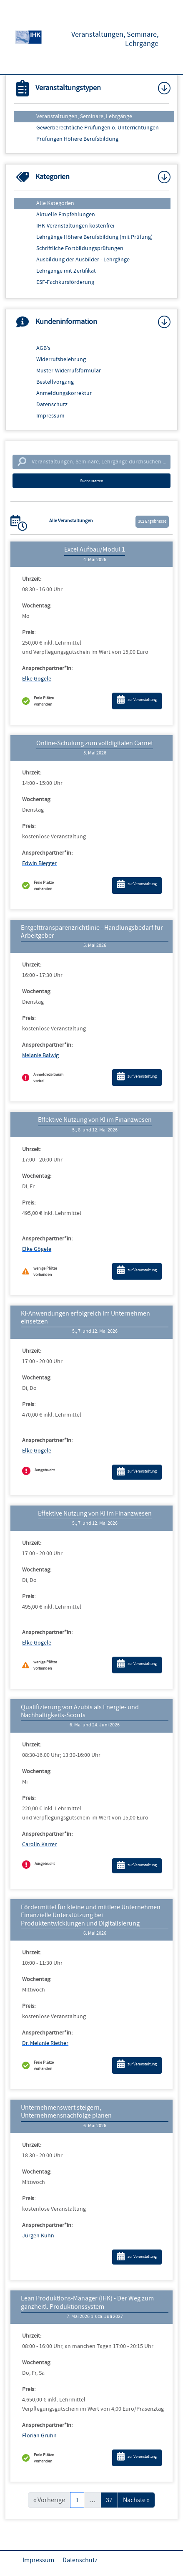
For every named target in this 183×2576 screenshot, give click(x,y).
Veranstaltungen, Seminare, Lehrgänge (84, 116)
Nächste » (136, 2500)
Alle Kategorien (55, 203)
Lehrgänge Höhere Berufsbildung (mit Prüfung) (94, 237)
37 (109, 2500)
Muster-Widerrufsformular (68, 371)
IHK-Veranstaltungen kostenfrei (75, 226)
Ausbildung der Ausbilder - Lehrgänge (83, 259)
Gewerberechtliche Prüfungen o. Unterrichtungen (97, 128)
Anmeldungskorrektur (64, 393)
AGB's (43, 348)
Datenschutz (52, 404)
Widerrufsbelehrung (61, 359)
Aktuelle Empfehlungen (65, 214)
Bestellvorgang (55, 382)
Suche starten (91, 480)
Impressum (50, 416)
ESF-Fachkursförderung (65, 282)
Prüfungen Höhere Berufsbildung (77, 139)
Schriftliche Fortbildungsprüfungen (79, 248)
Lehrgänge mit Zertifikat (66, 271)
